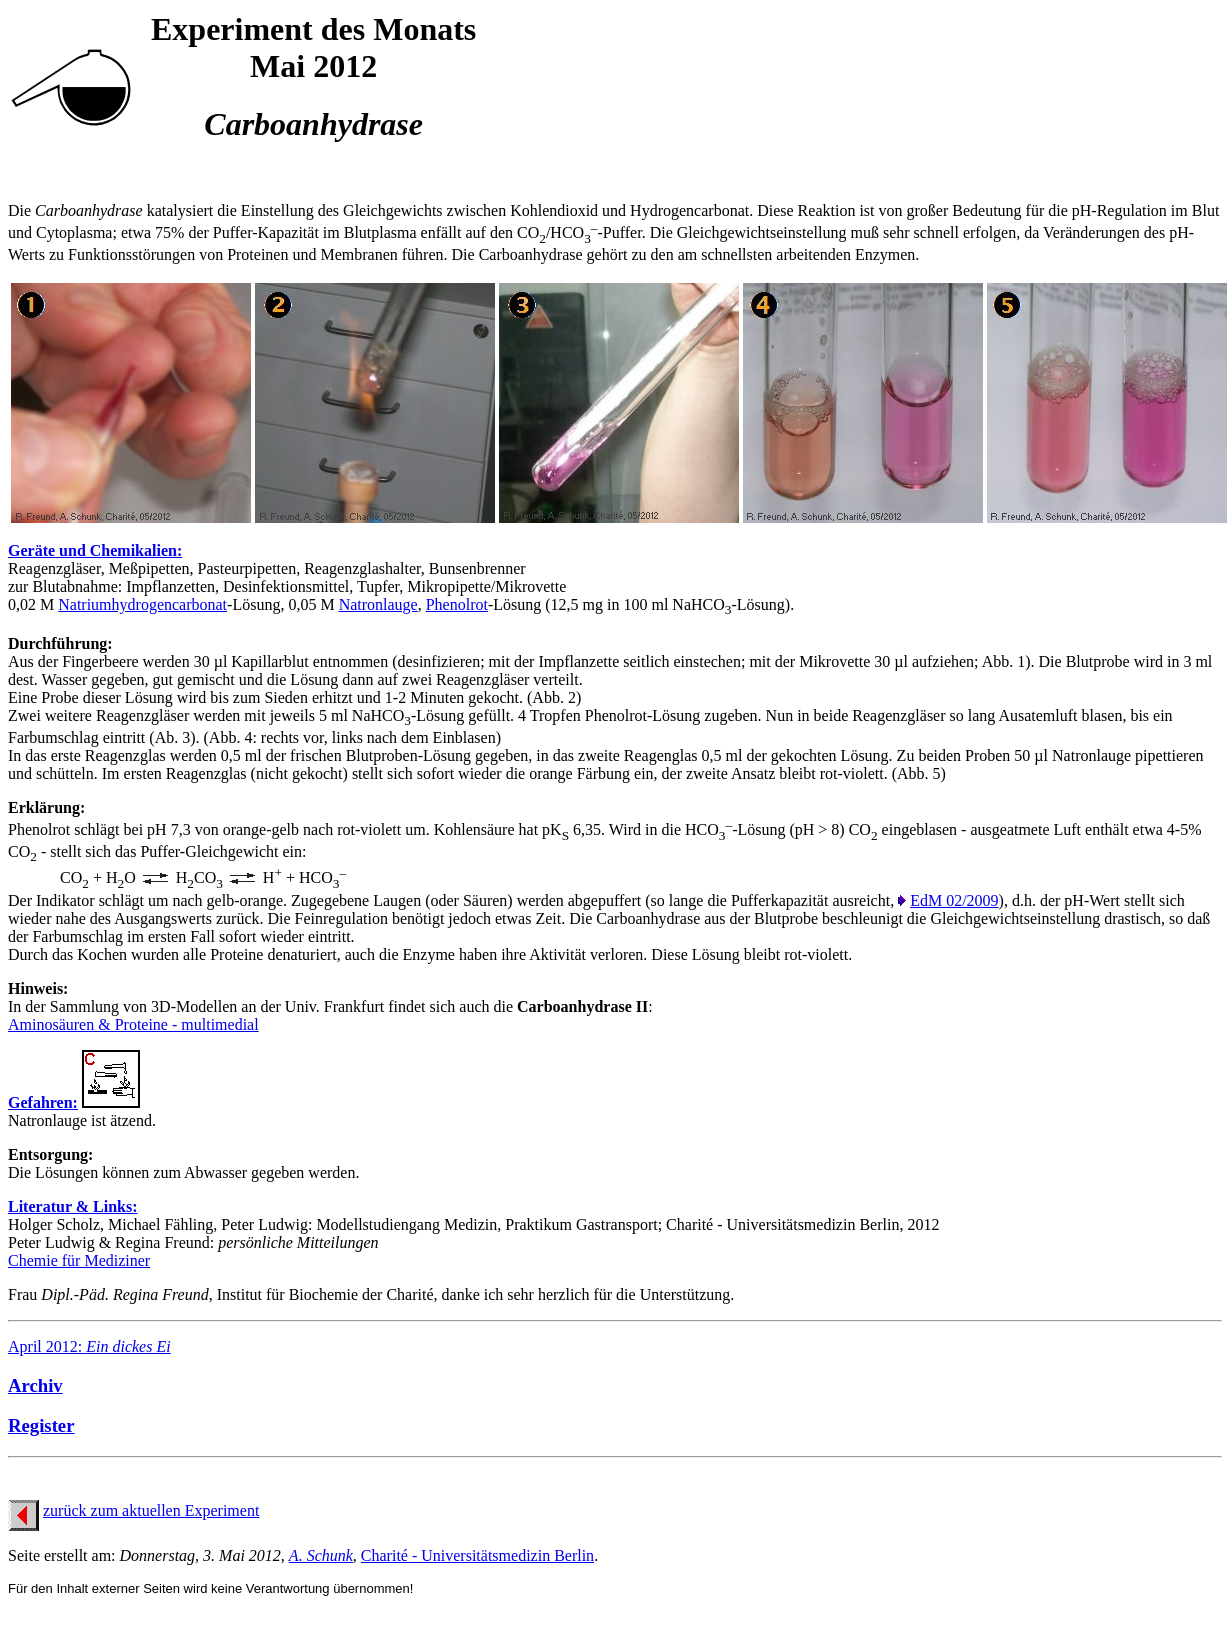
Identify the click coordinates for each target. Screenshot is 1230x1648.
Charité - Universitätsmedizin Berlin (477, 1555)
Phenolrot (457, 604)
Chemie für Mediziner (79, 1260)
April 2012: (89, 1346)
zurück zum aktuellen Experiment (151, 1510)
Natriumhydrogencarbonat (142, 604)
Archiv (35, 1385)
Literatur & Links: (72, 1206)
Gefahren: (43, 1102)
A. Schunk (321, 1555)
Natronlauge (378, 604)
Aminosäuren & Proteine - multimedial (133, 1024)
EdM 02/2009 (954, 900)
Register (41, 1425)
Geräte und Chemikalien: (95, 550)
